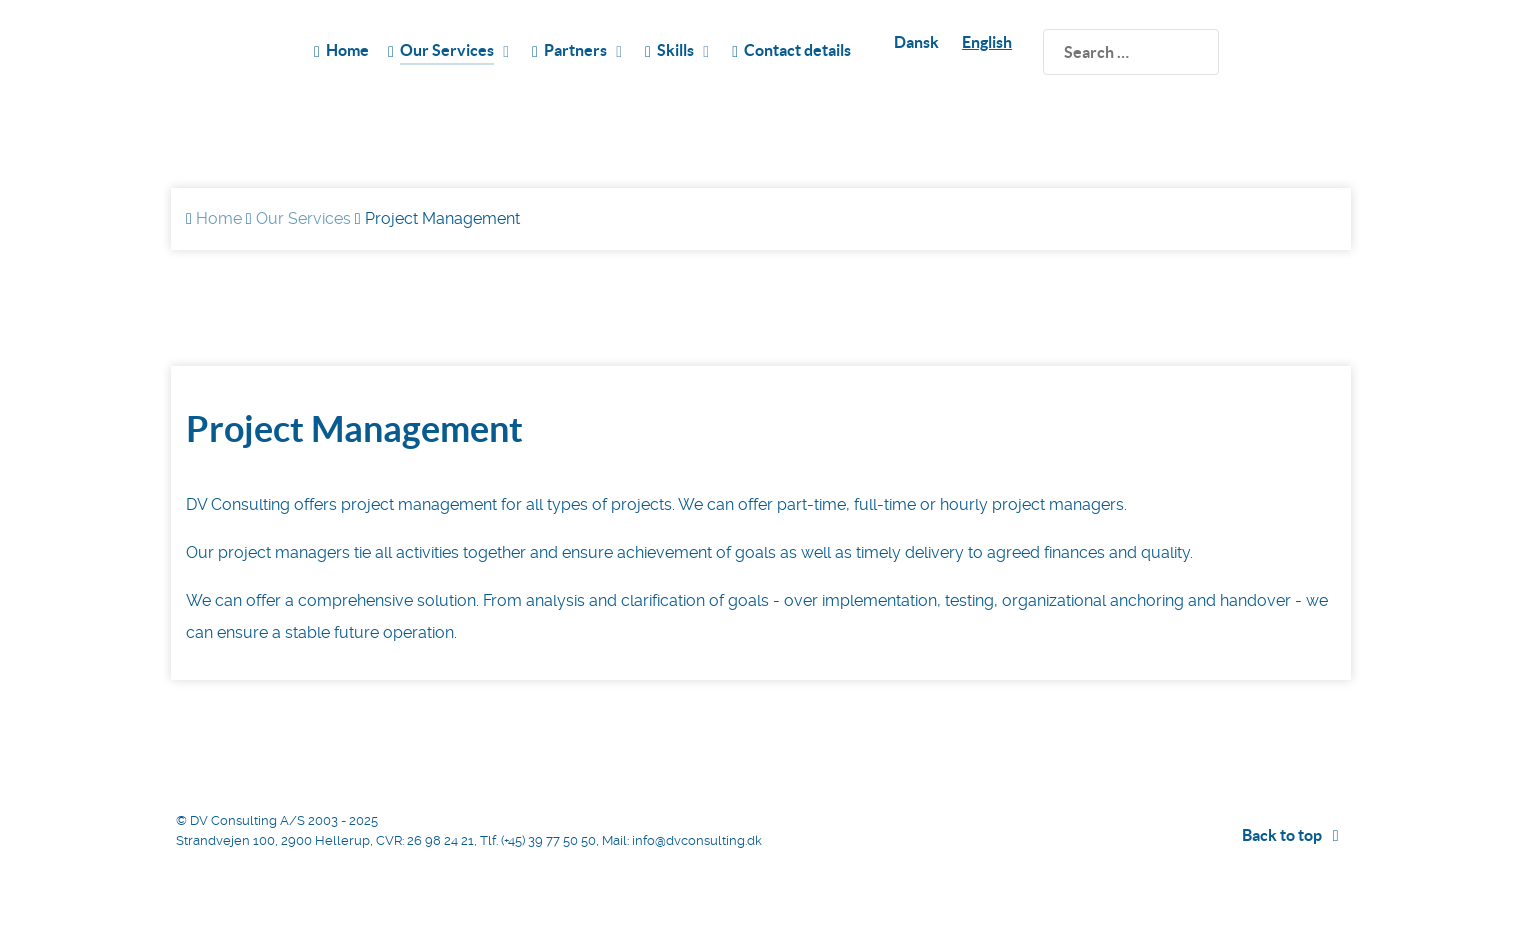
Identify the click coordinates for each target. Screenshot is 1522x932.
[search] (1131, 52)
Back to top (1294, 835)
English (987, 42)
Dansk (916, 42)
